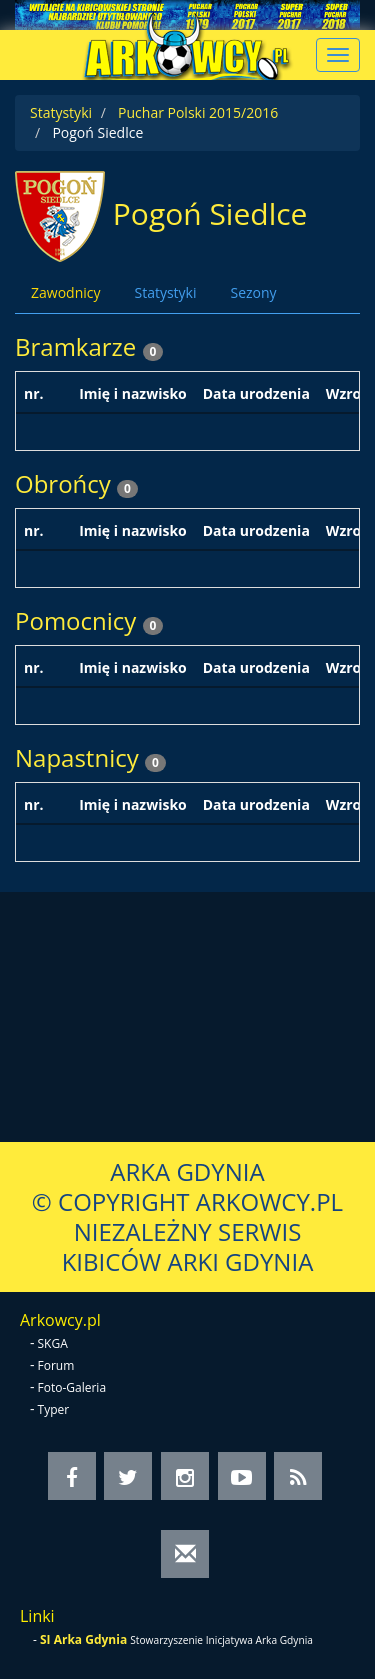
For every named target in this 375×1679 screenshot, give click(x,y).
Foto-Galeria (72, 1387)
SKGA (53, 1343)
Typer (54, 1409)
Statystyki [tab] (165, 292)
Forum (56, 1365)
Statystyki (61, 112)
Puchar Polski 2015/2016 (198, 112)
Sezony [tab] (253, 292)
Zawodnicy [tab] (65, 292)
